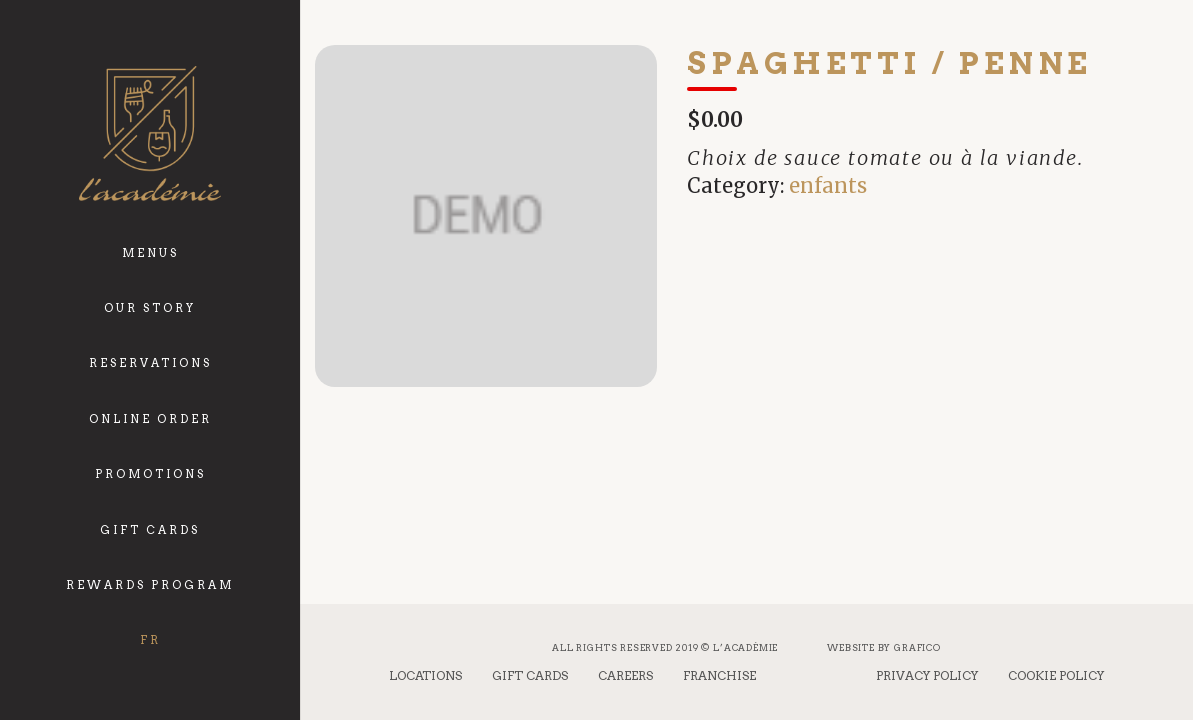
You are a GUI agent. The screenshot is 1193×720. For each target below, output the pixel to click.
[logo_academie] (149, 133)
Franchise (719, 675)
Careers (625, 675)
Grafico (917, 647)
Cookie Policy (1056, 675)
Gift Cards (530, 675)
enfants (828, 185)
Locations (425, 675)
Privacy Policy (927, 675)
